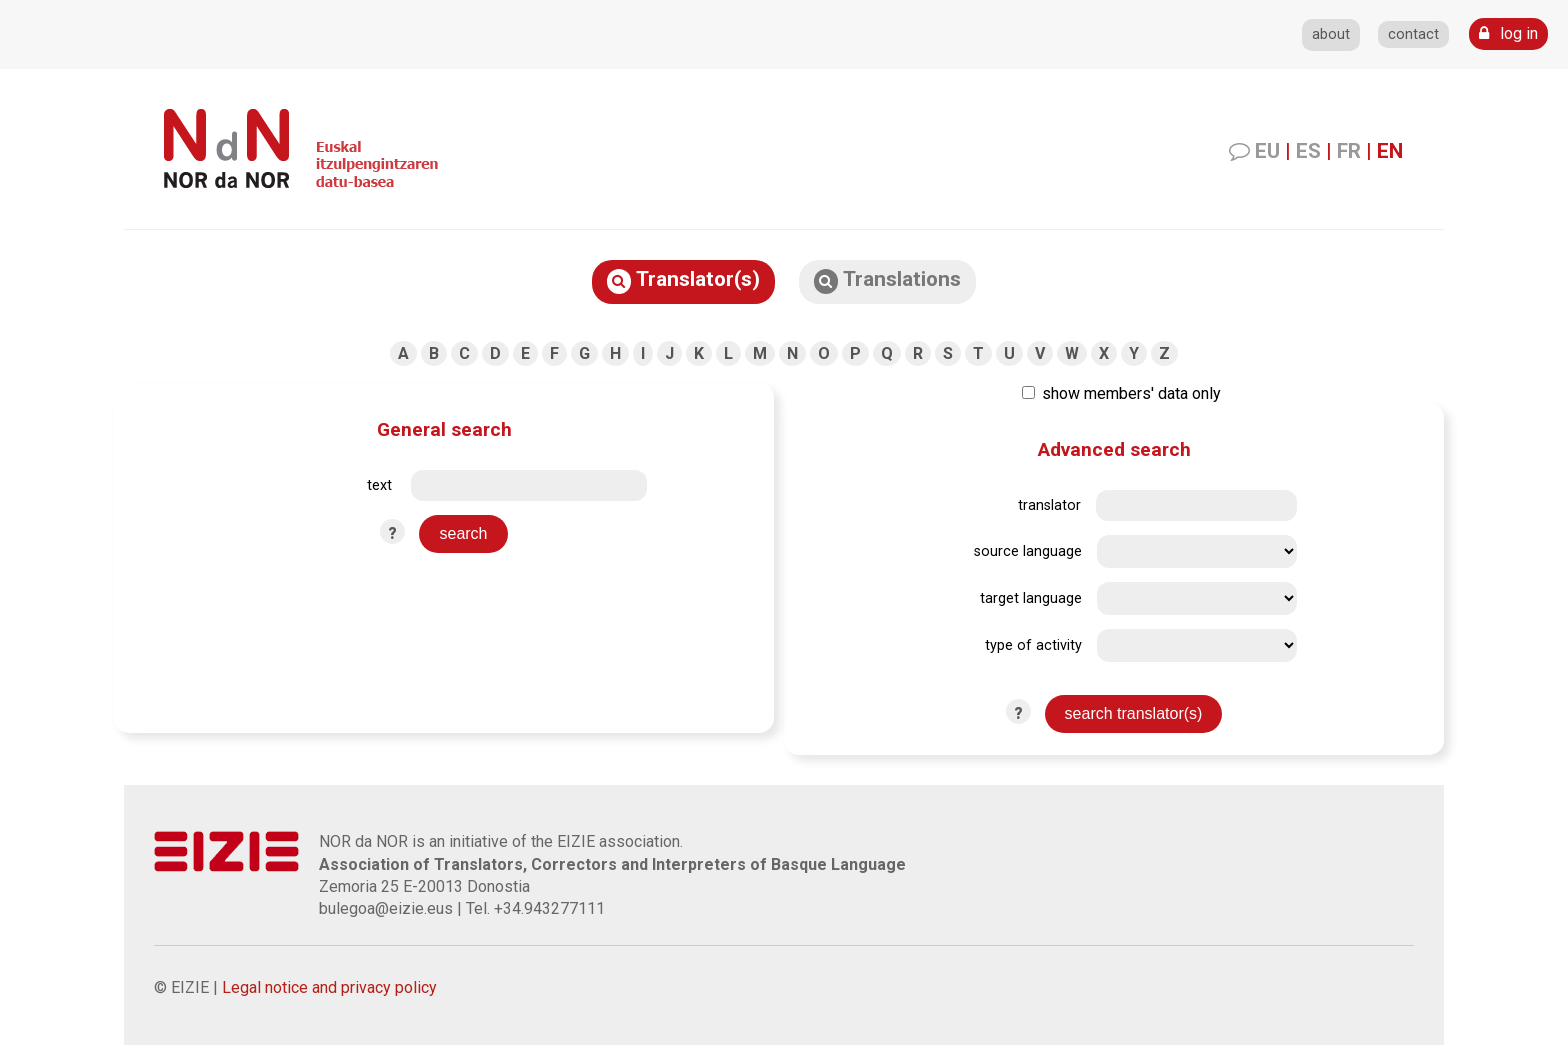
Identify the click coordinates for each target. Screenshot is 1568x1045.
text (379, 485)
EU (1267, 151)
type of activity (1033, 645)
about (1331, 34)
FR (1349, 151)
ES (1308, 151)
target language (1031, 598)
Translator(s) (683, 280)
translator (1049, 505)
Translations (887, 280)
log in (1508, 33)
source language (1028, 551)
